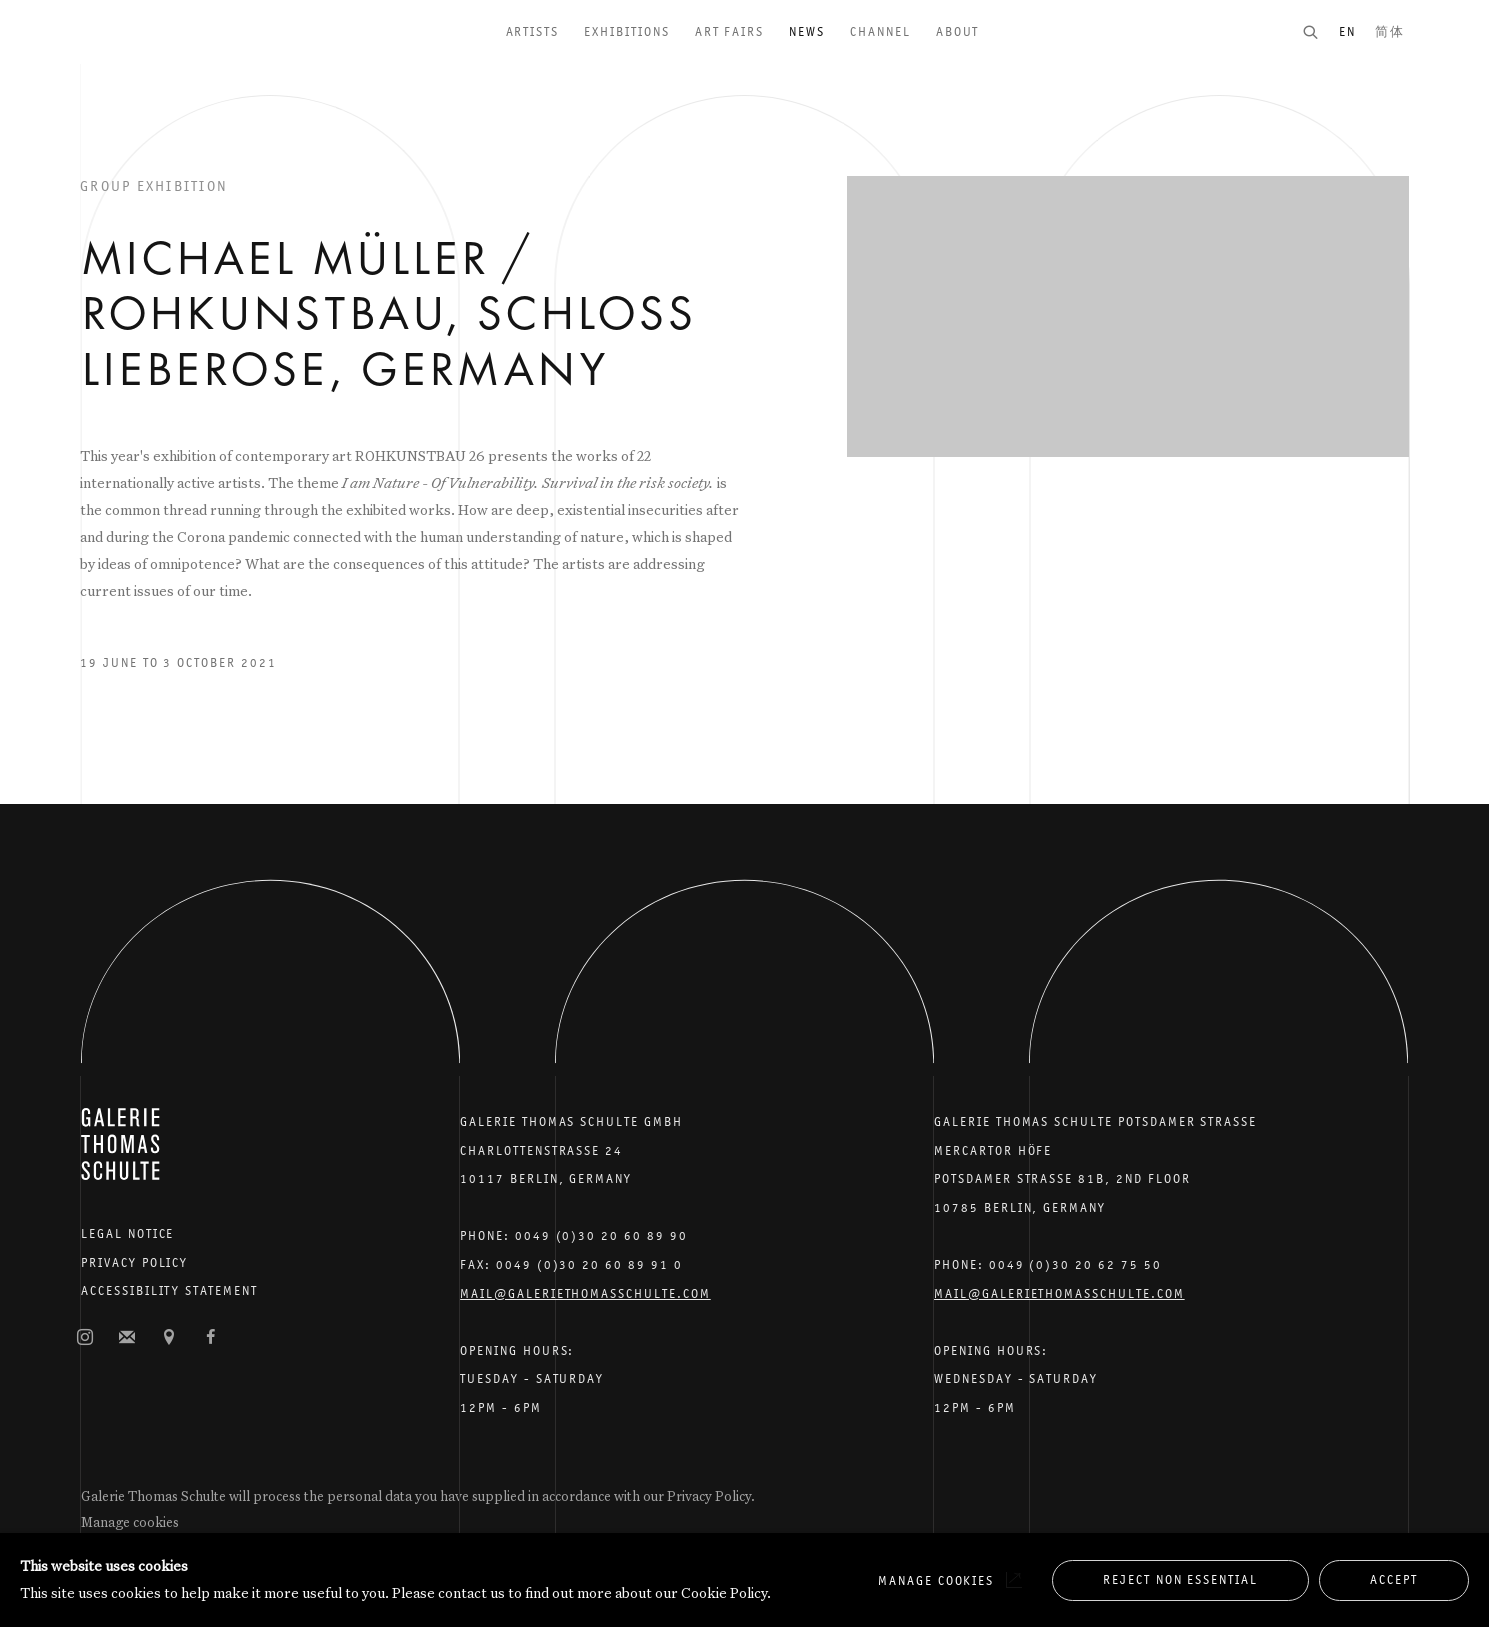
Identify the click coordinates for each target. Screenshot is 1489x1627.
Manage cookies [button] (130, 1522)
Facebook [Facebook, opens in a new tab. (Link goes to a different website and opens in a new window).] (211, 1338)
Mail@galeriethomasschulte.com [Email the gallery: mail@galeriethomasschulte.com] (585, 1293)
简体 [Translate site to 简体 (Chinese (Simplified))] (1390, 31)
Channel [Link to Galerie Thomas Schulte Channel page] (880, 31)
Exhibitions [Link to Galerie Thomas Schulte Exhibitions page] (626, 31)
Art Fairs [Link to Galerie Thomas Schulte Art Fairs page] (730, 31)
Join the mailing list (127, 1338)
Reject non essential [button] (1180, 1579)
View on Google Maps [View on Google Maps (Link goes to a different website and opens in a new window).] (169, 1338)
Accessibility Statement (169, 1290)
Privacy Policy (134, 1262)
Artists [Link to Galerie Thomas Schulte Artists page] (533, 31)
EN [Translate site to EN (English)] (1347, 31)
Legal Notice (127, 1233)
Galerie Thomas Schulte (120, 60)
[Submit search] (1320, 31)
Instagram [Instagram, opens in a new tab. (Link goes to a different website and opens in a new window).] (85, 1338)
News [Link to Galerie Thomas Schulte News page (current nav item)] (807, 31)
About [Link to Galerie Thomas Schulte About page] (958, 31)
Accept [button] (1394, 1579)
